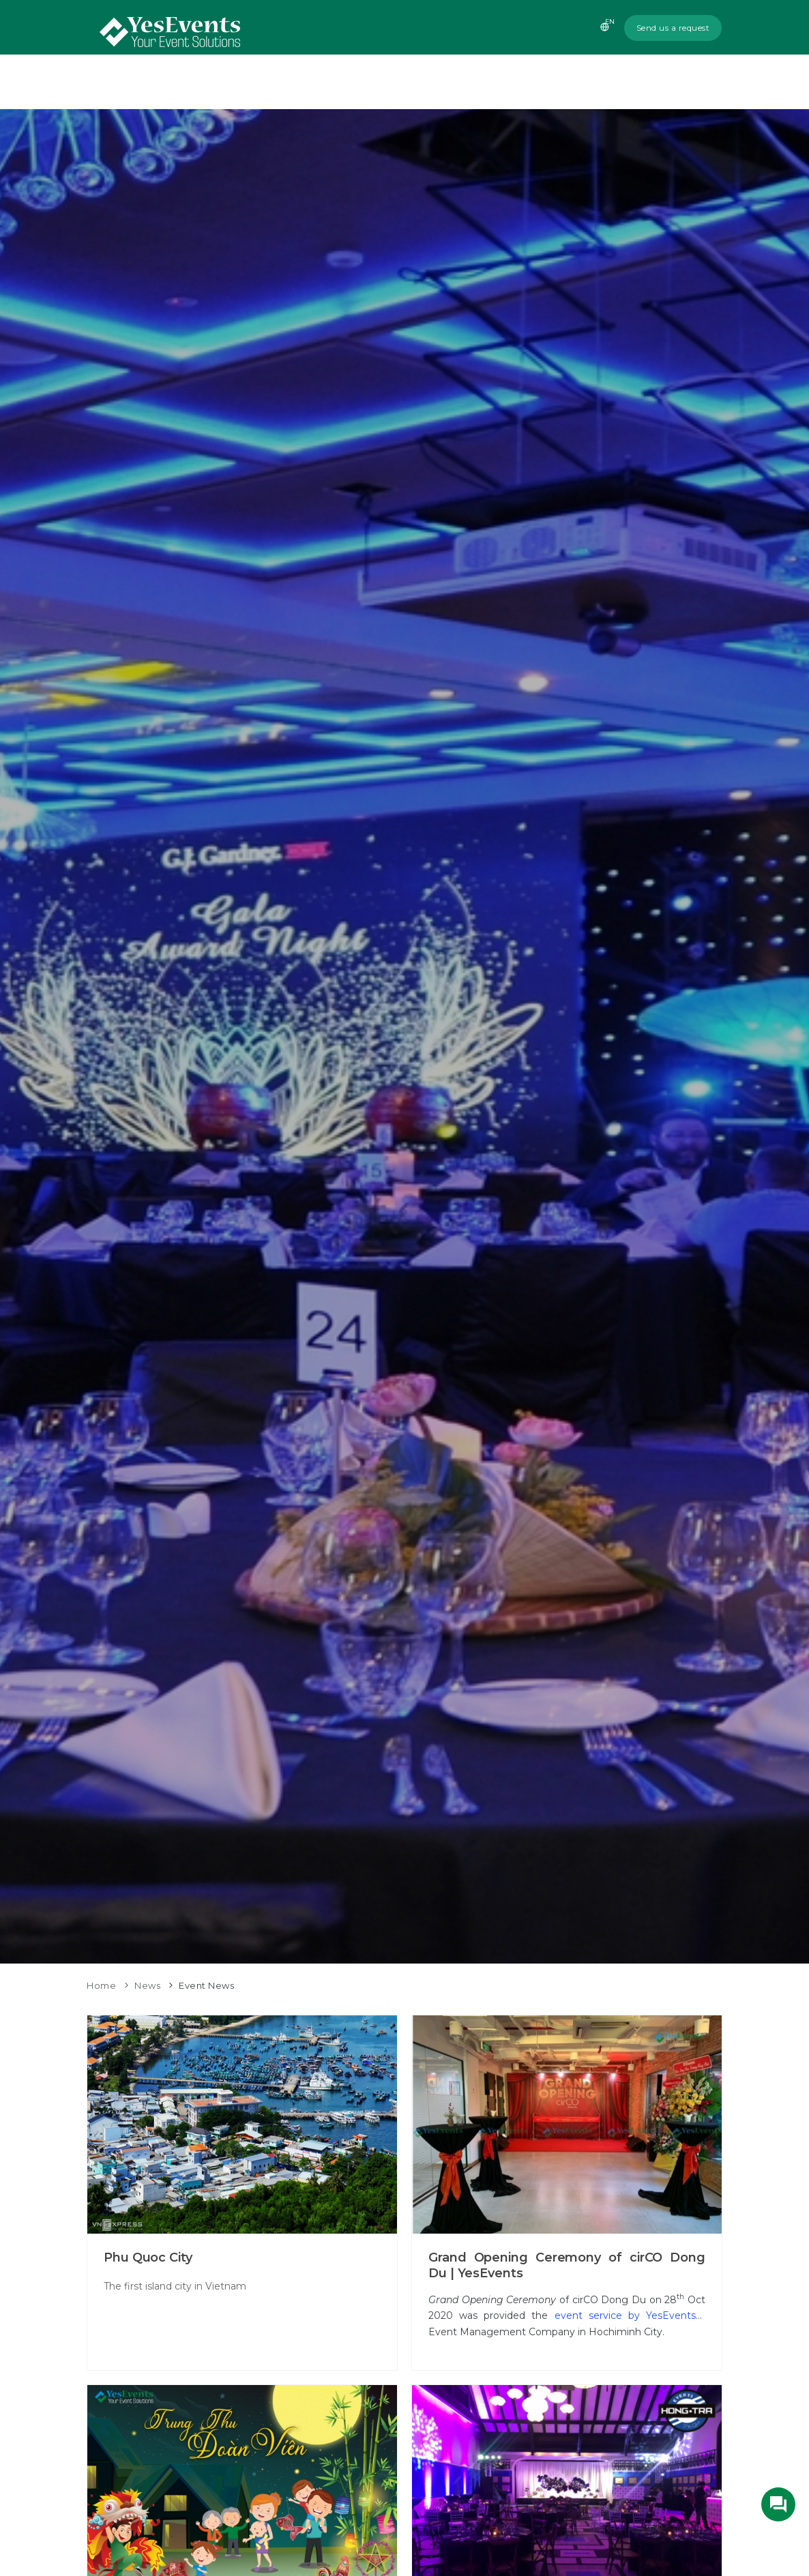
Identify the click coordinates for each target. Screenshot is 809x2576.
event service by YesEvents (625, 2315)
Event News (206, 1985)
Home (329, 82)
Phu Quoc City (148, 2257)
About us (389, 82)
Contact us (682, 82)
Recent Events (541, 82)
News (616, 82)
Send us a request (673, 28)
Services (458, 82)
